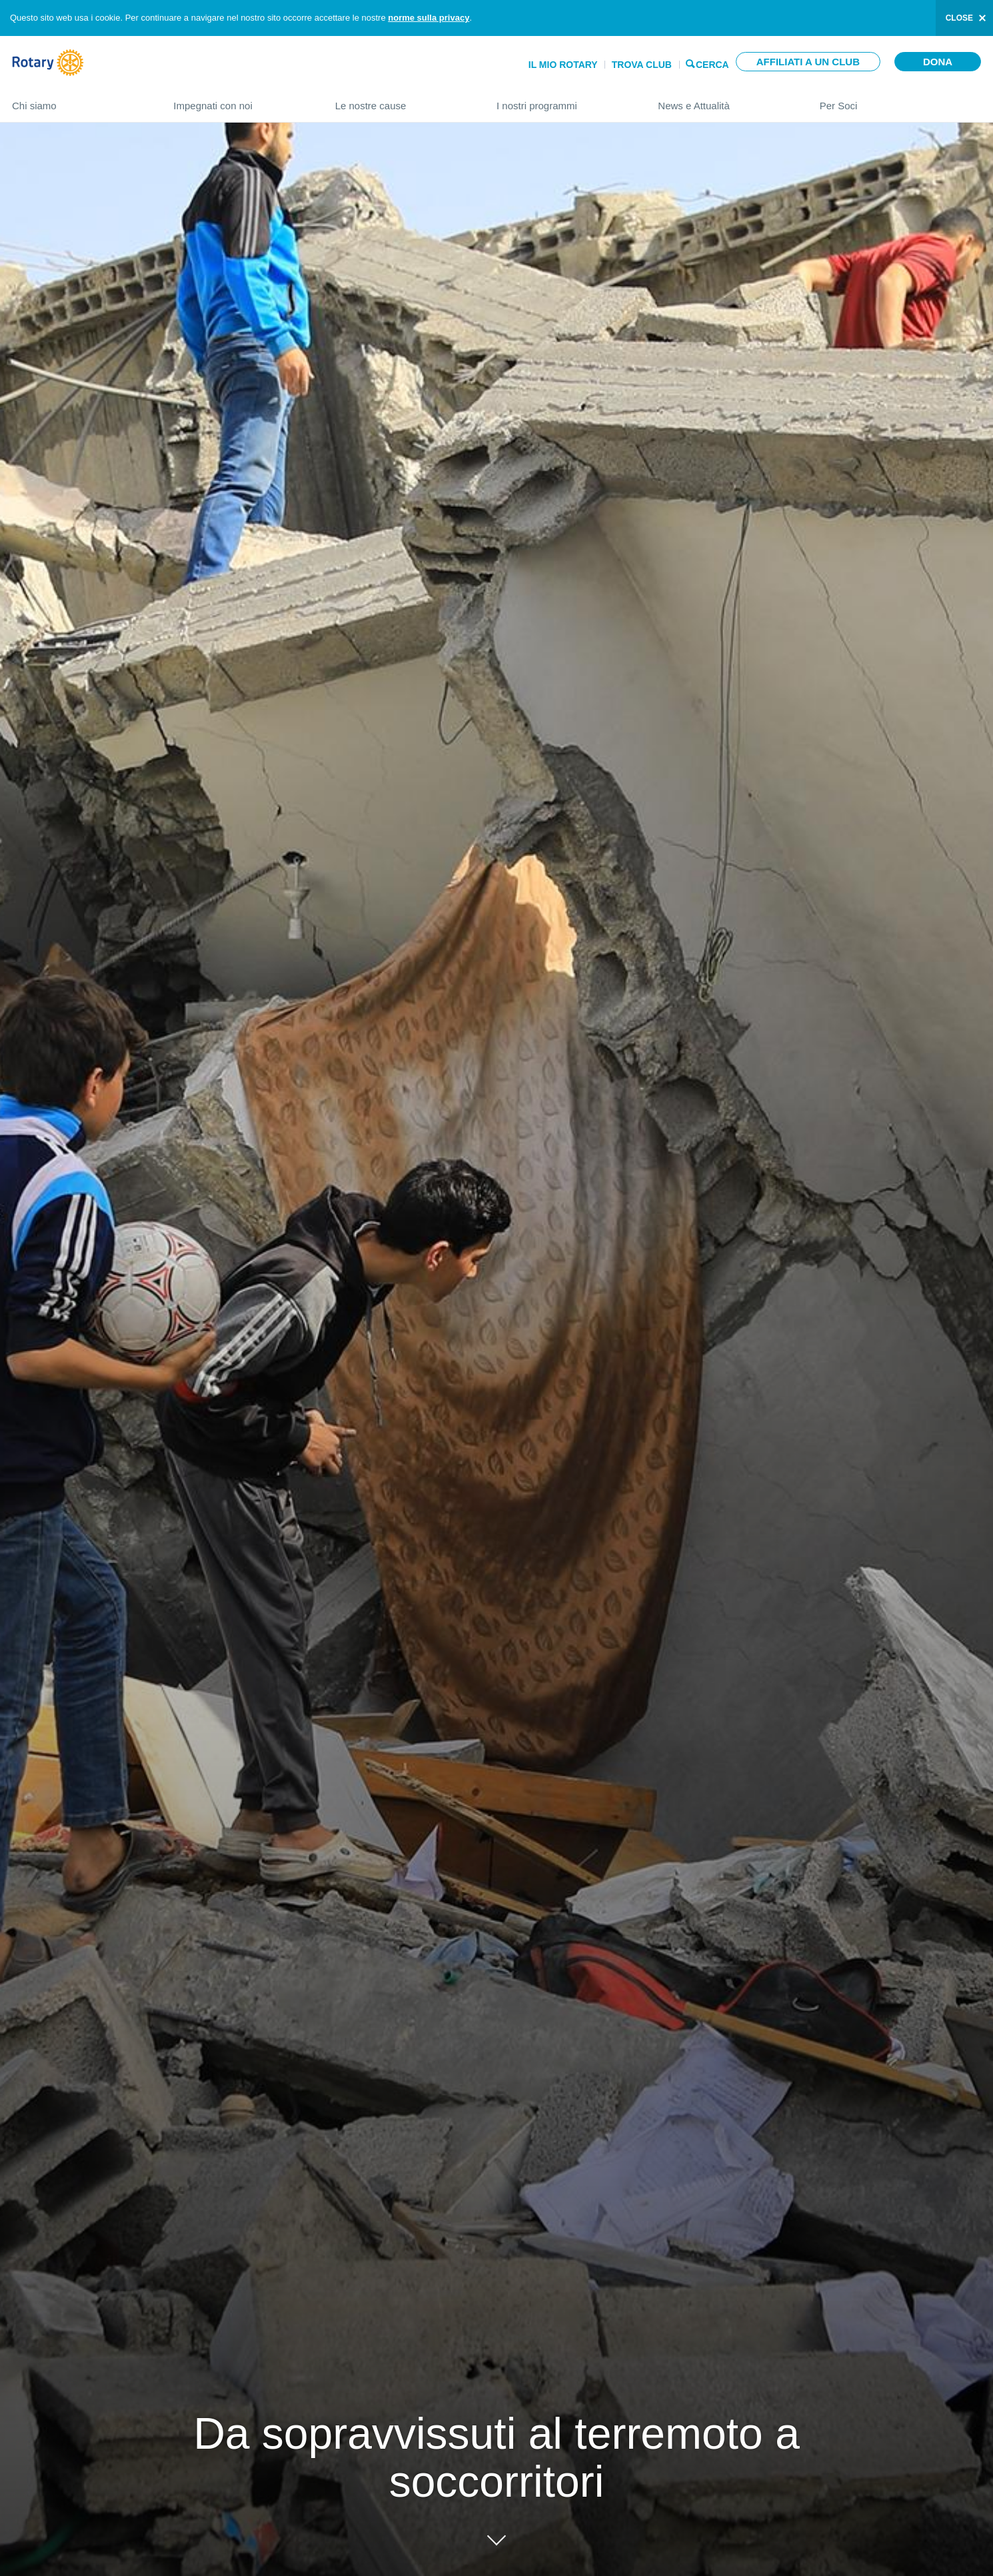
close (959, 18)
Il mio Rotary (563, 64)
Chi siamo (79, 100)
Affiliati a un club (808, 61)
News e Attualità (725, 100)
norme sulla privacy (428, 18)
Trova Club (642, 64)
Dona (937, 61)
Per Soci (900, 100)
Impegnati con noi (240, 100)
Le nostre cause (402, 100)
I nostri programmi (563, 100)
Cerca (712, 63)
